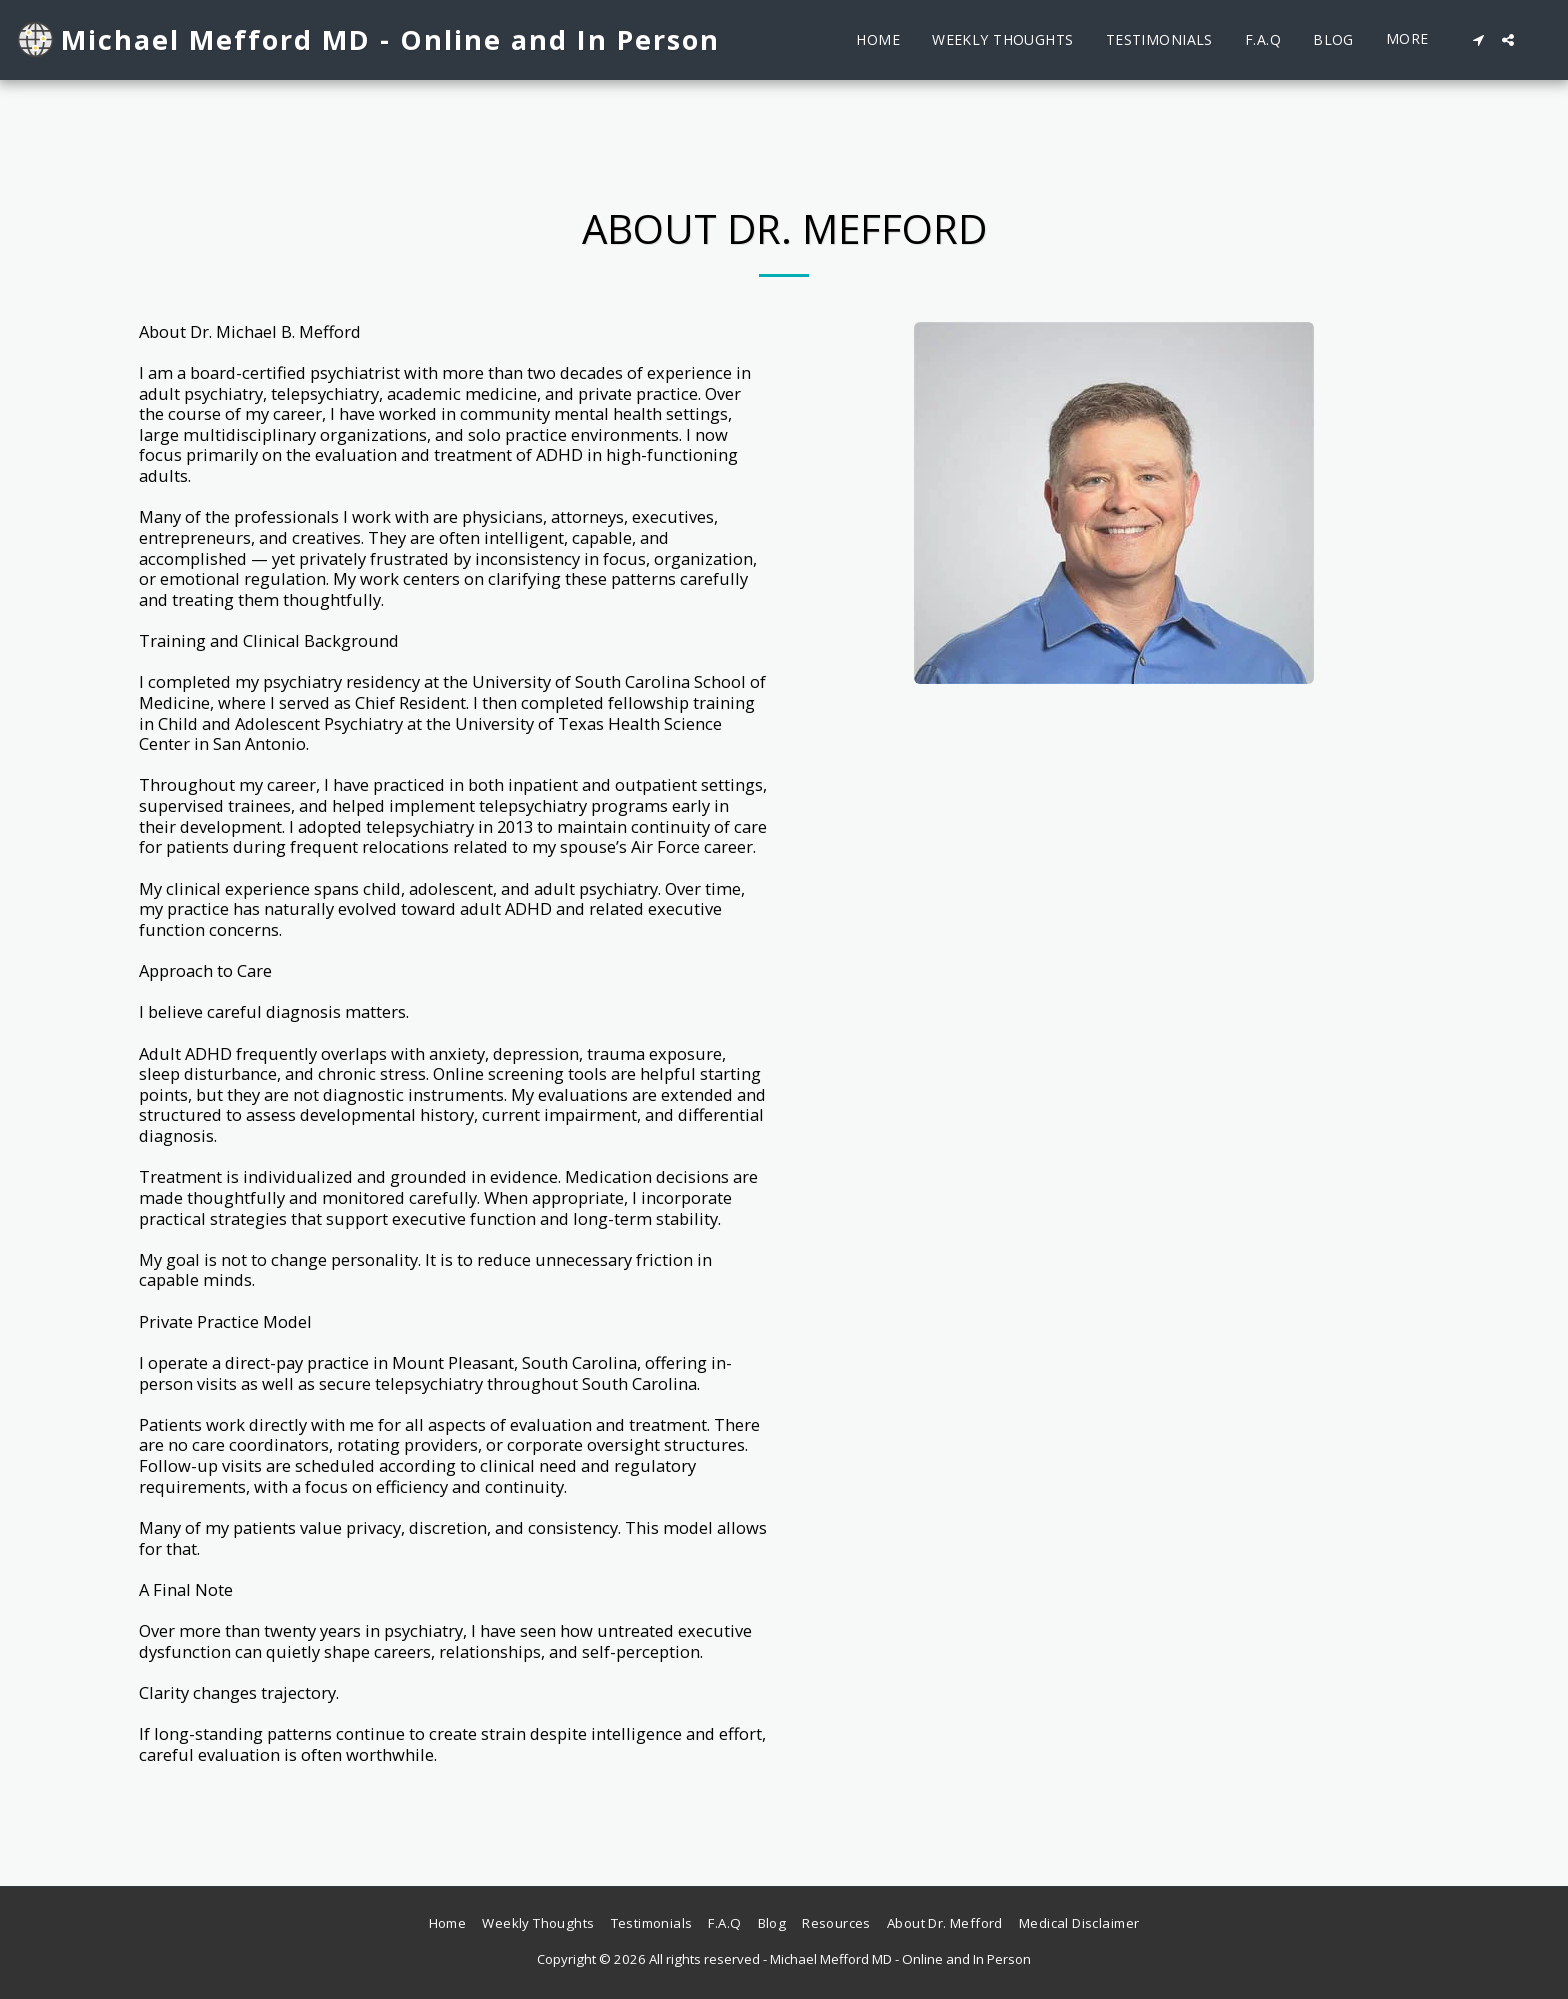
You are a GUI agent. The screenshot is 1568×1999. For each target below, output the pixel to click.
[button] (1478, 40)
